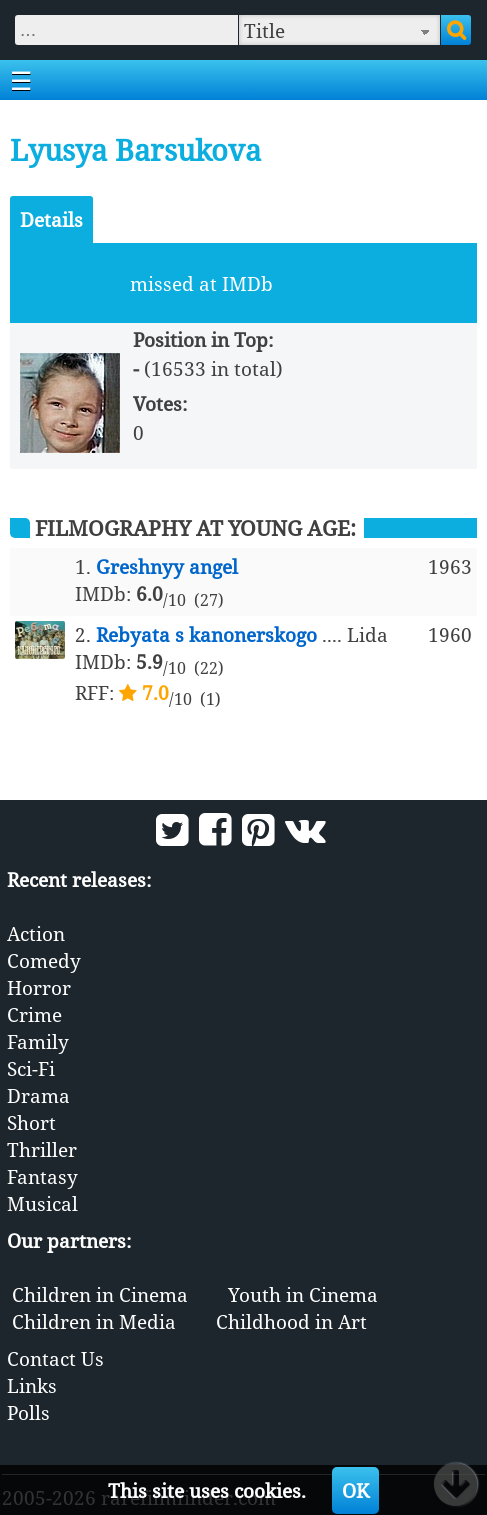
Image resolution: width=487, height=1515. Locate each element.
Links (32, 1385)
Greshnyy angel (167, 566)
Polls (28, 1412)
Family (38, 1041)
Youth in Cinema (303, 1294)
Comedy (44, 960)
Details (51, 219)
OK (355, 1490)
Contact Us (55, 1358)
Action (36, 933)
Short (31, 1122)
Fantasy (42, 1176)
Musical (42, 1203)
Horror (39, 987)
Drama (38, 1095)
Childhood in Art (291, 1321)
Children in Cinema (100, 1294)
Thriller (42, 1149)
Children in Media (94, 1321)
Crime (34, 1014)
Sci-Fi (31, 1068)
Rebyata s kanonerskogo (206, 634)
